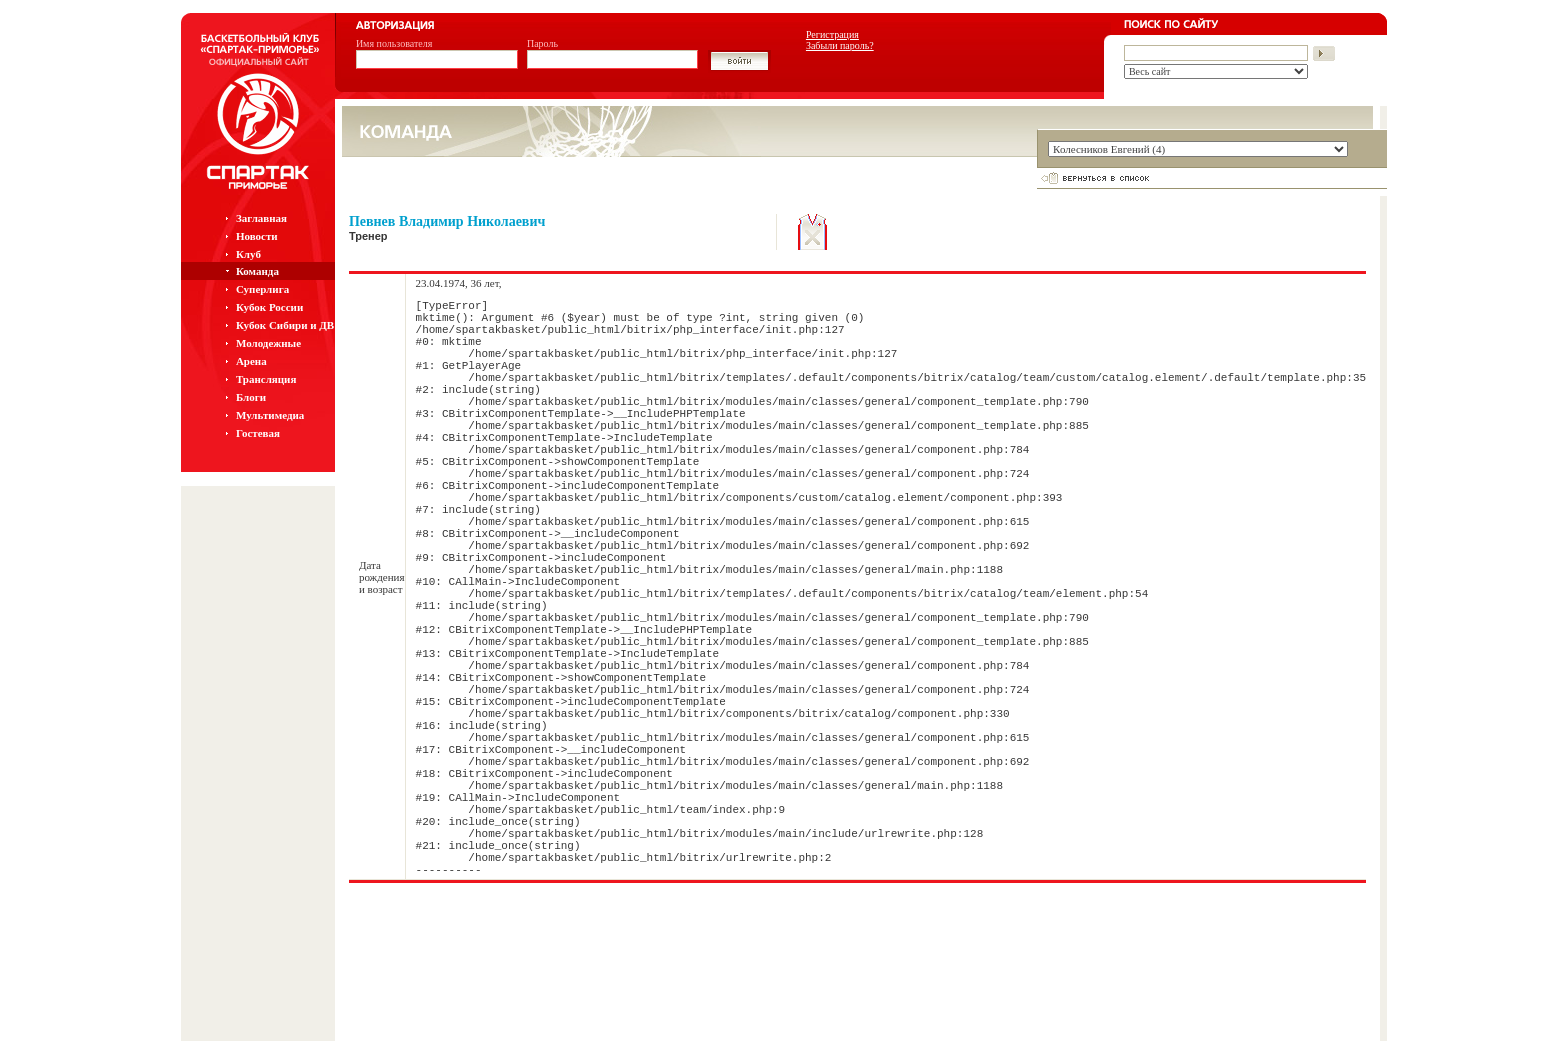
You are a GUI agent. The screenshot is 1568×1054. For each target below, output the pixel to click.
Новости (257, 236)
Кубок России (269, 307)
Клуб (248, 254)
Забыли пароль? (840, 45)
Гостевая (258, 433)
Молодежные (268, 343)
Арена (251, 361)
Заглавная (261, 218)
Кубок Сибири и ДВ (285, 325)
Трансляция (266, 379)
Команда (257, 271)
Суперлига (262, 289)
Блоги (251, 397)
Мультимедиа (270, 415)
